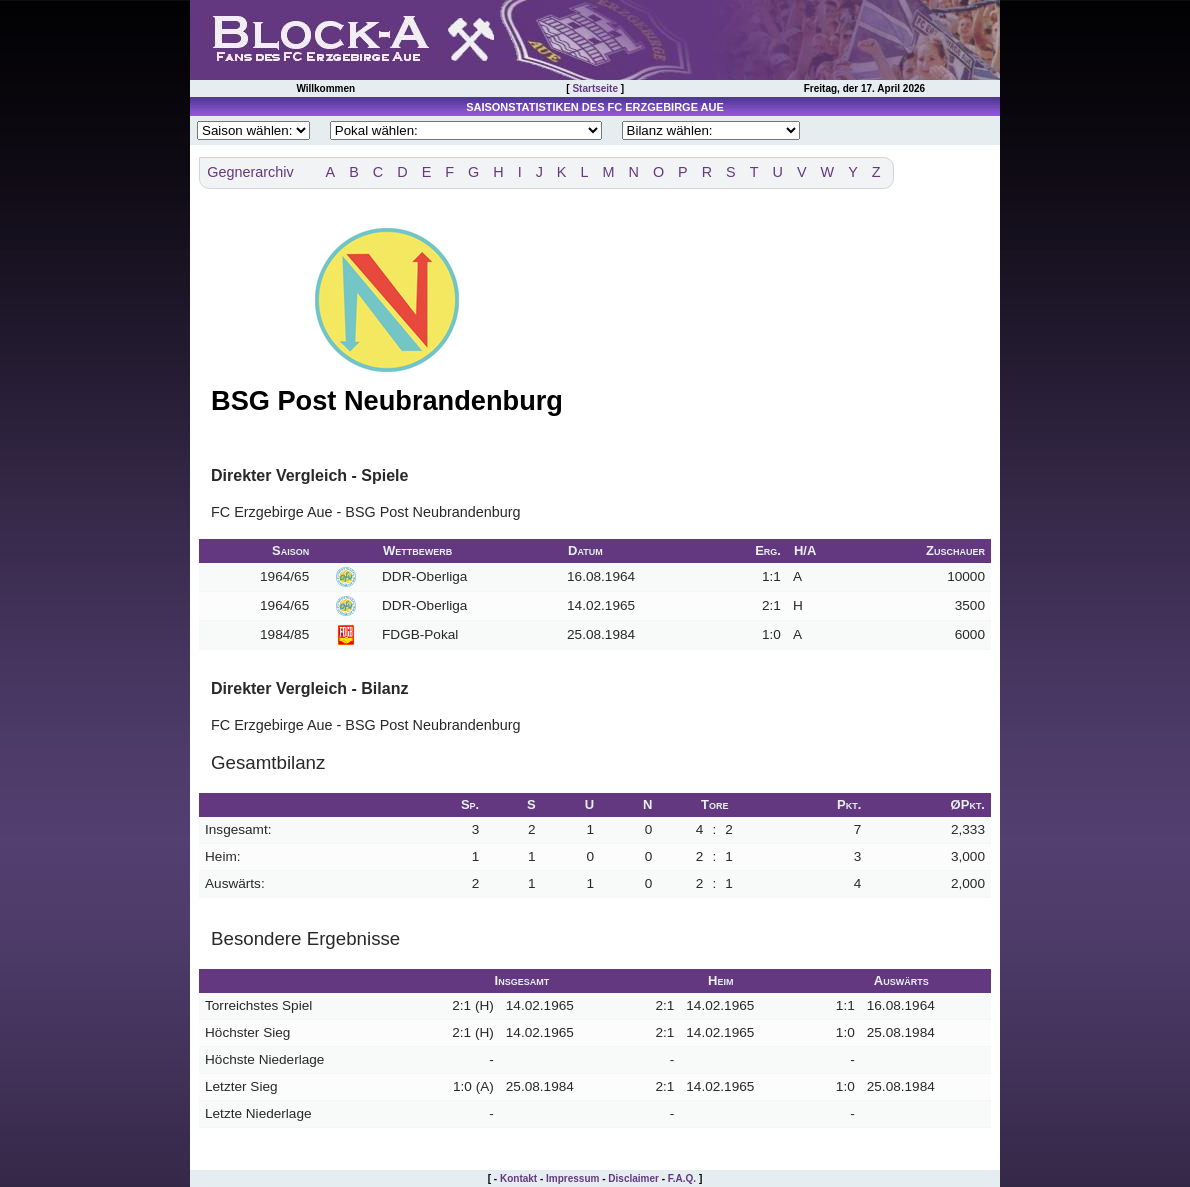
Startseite (595, 88)
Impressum (572, 1178)
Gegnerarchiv (250, 172)
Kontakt (518, 1178)
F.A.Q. (682, 1178)
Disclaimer (633, 1178)
